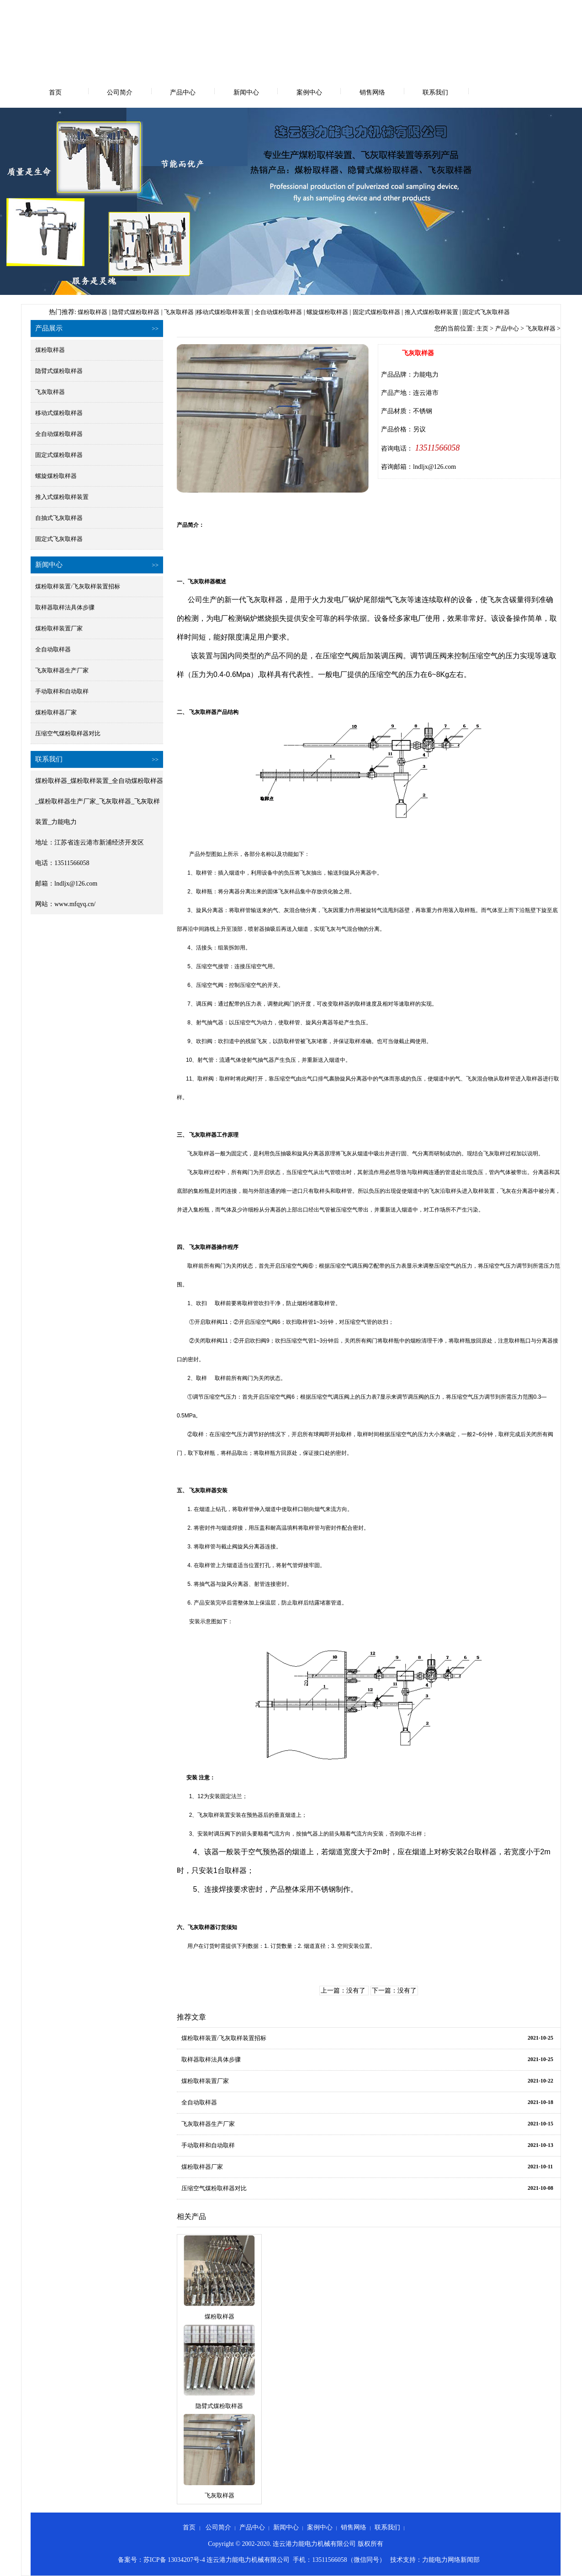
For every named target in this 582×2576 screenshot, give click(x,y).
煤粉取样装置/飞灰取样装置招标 (77, 586)
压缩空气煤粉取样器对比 (68, 733)
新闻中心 (246, 92)
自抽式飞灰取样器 (59, 517)
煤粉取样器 (92, 312)
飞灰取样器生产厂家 (62, 670)
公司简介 (119, 92)
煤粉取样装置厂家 (59, 628)
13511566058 (436, 447)
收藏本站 (525, 8)
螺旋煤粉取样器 (327, 312)
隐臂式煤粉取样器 (135, 312)
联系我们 (435, 92)
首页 (55, 92)
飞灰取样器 (179, 312)
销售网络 (372, 92)
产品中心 (183, 92)
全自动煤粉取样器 (278, 312)
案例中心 (309, 92)
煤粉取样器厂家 (56, 712)
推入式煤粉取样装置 (431, 312)
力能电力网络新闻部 (451, 2559)
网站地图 (553, 8)
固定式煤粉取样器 (376, 312)
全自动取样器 (53, 649)
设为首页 (497, 8)
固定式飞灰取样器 (486, 312)
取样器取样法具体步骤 (65, 607)
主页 (482, 328)
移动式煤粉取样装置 (223, 312)
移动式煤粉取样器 (59, 412)
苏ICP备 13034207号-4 (174, 2559)
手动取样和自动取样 (62, 691)
